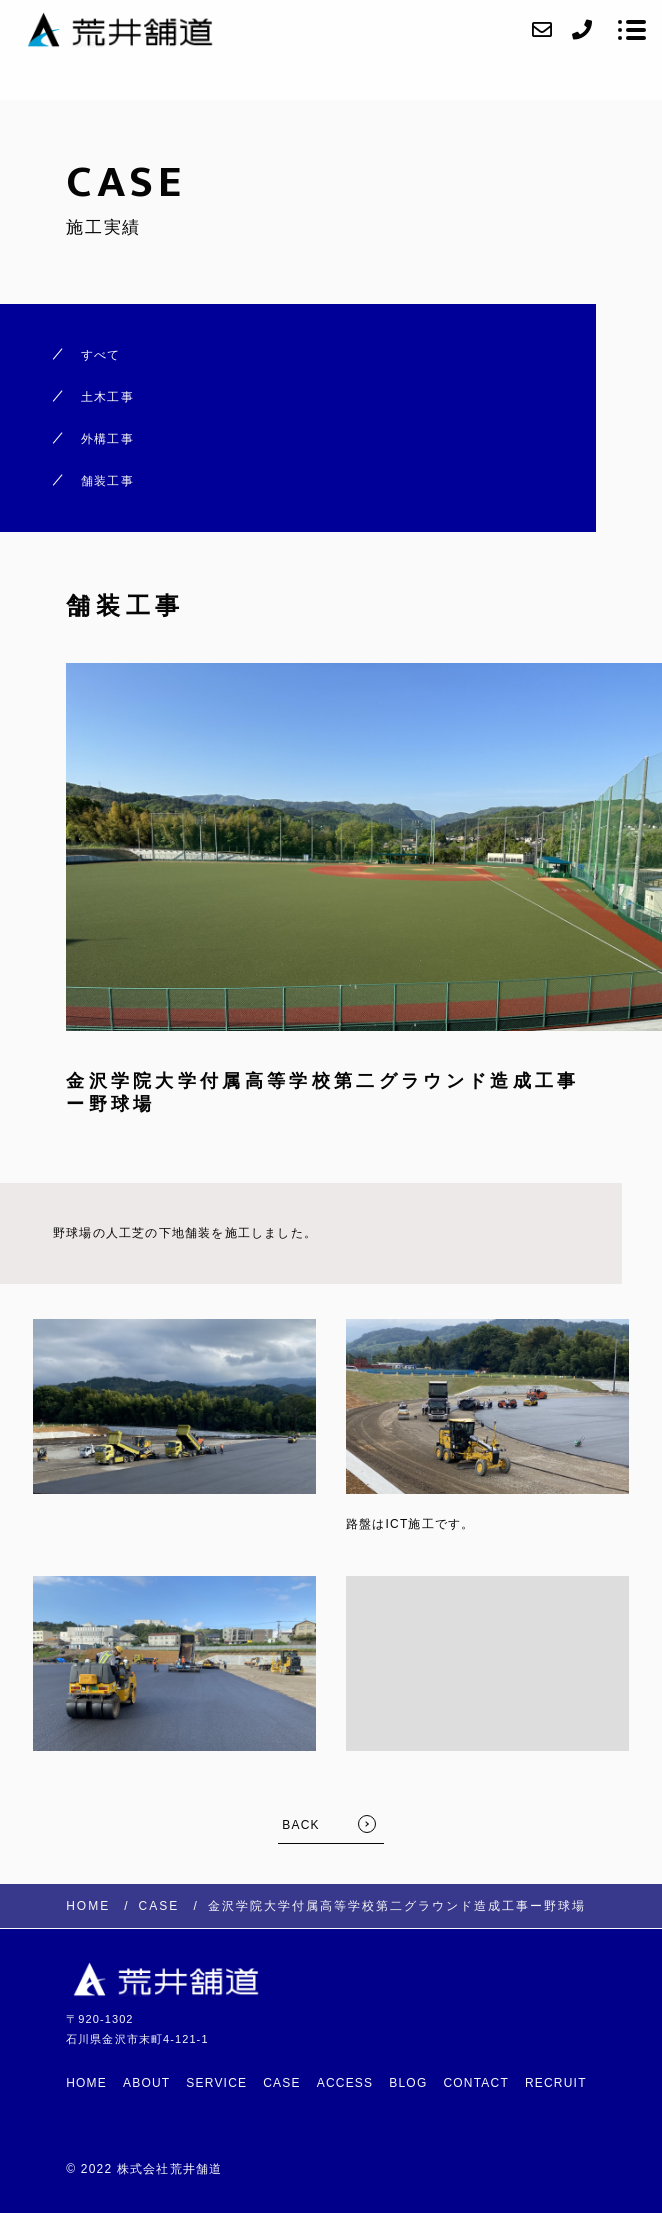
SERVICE (216, 2083)
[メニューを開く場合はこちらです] (632, 30)
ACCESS (345, 2083)
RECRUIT (556, 2083)
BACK (300, 1825)
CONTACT (476, 2083)
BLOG (408, 2083)
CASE (281, 2083)
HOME (86, 2083)
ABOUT (146, 2083)
